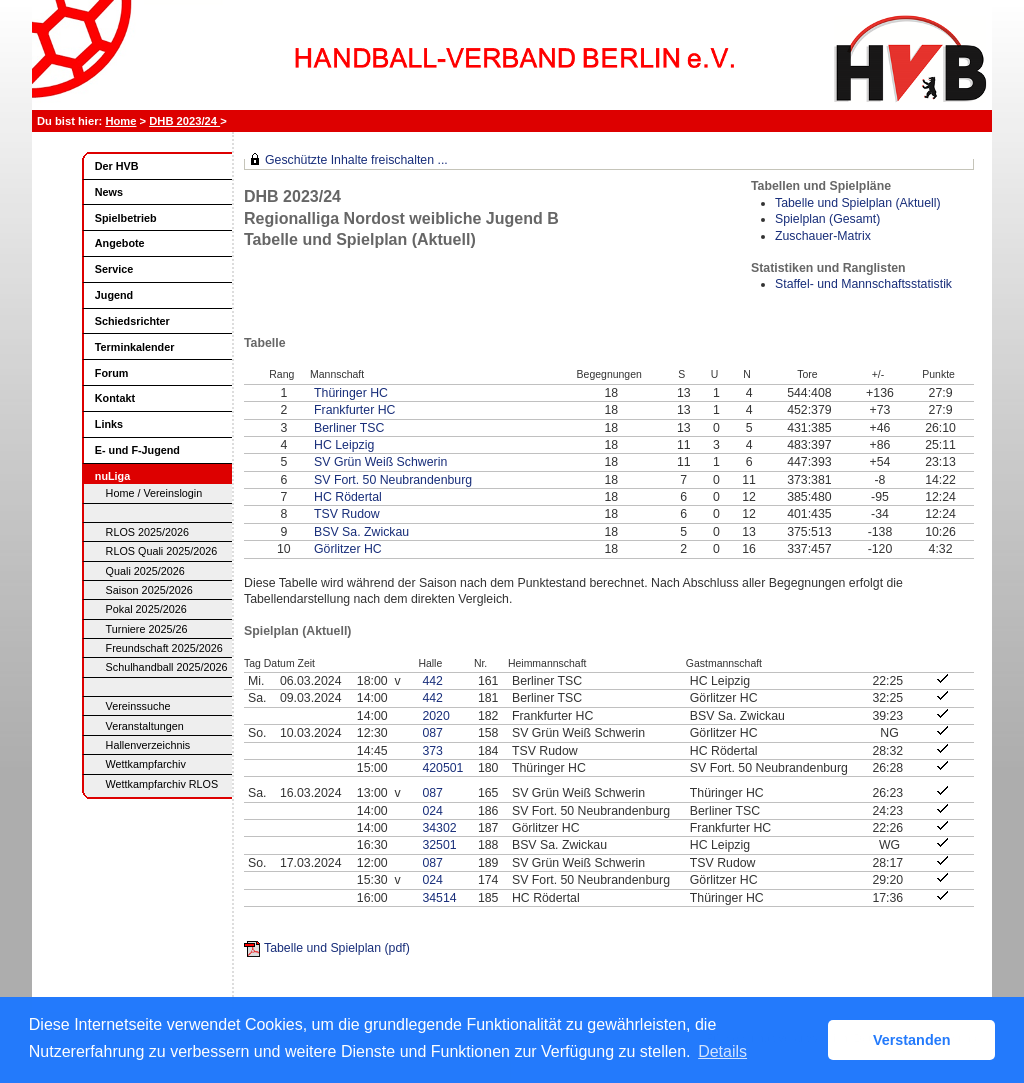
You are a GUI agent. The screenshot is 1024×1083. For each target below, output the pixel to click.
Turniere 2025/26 (147, 629)
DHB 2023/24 (184, 121)
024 (432, 811)
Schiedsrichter (132, 321)
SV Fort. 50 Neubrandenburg (393, 480)
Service (114, 269)
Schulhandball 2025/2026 (167, 667)
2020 (435, 716)
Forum (112, 373)
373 (432, 751)
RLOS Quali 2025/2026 (162, 551)
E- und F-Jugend (137, 450)
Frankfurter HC (354, 410)
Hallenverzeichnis (148, 745)
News (109, 192)
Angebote (120, 243)
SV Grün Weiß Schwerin (380, 462)
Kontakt (115, 398)
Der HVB (117, 166)
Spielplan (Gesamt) (827, 219)
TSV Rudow (347, 514)
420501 (442, 768)
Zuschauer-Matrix (823, 236)
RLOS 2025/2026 (147, 532)
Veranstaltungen (145, 726)
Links (109, 424)
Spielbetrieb (126, 218)
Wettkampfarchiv (146, 764)
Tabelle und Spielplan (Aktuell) (858, 203)
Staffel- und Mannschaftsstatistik (863, 284)
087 (432, 733)
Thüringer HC (351, 393)
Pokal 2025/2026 (146, 609)
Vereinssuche (138, 706)
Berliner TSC (349, 428)
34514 (439, 898)
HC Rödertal (348, 497)
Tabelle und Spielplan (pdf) (337, 948)
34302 (439, 828)
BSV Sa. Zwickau (361, 532)
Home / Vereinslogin (154, 493)
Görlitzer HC (348, 549)
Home (120, 121)
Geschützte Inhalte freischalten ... (356, 160)
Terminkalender (135, 347)
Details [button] (722, 1051)
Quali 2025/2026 (145, 571)
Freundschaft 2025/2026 (164, 648)
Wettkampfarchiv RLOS (162, 784)
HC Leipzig (344, 445)
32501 (439, 845)
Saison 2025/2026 (149, 590)
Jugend (114, 295)
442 (432, 681)
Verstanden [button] (912, 1040)
